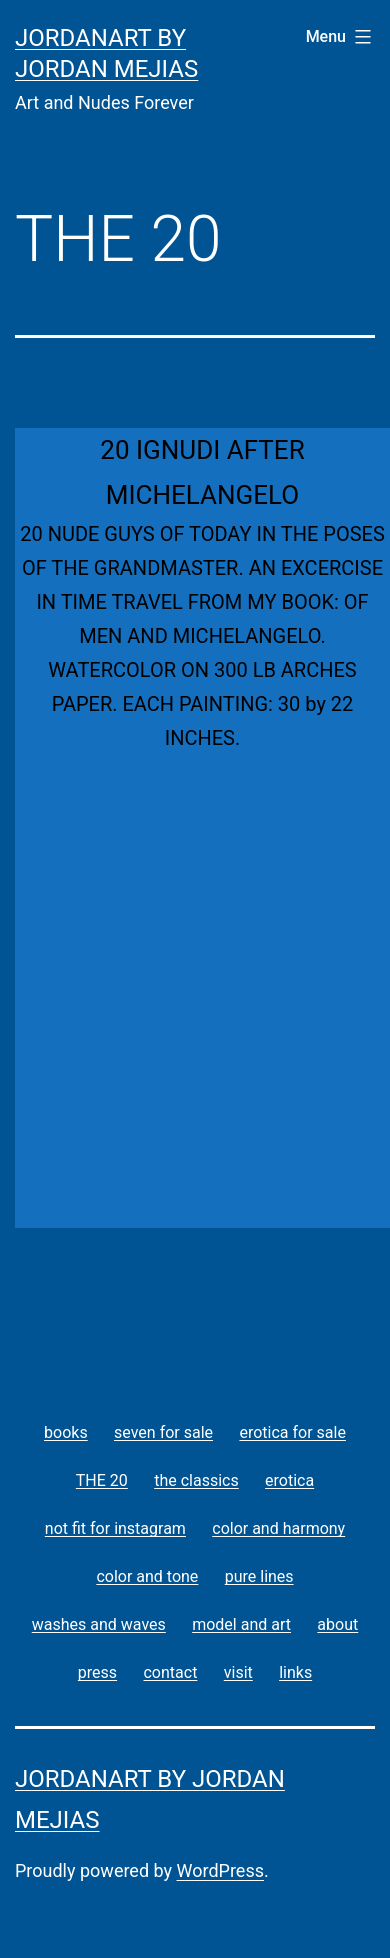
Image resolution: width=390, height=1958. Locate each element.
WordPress (220, 1870)
